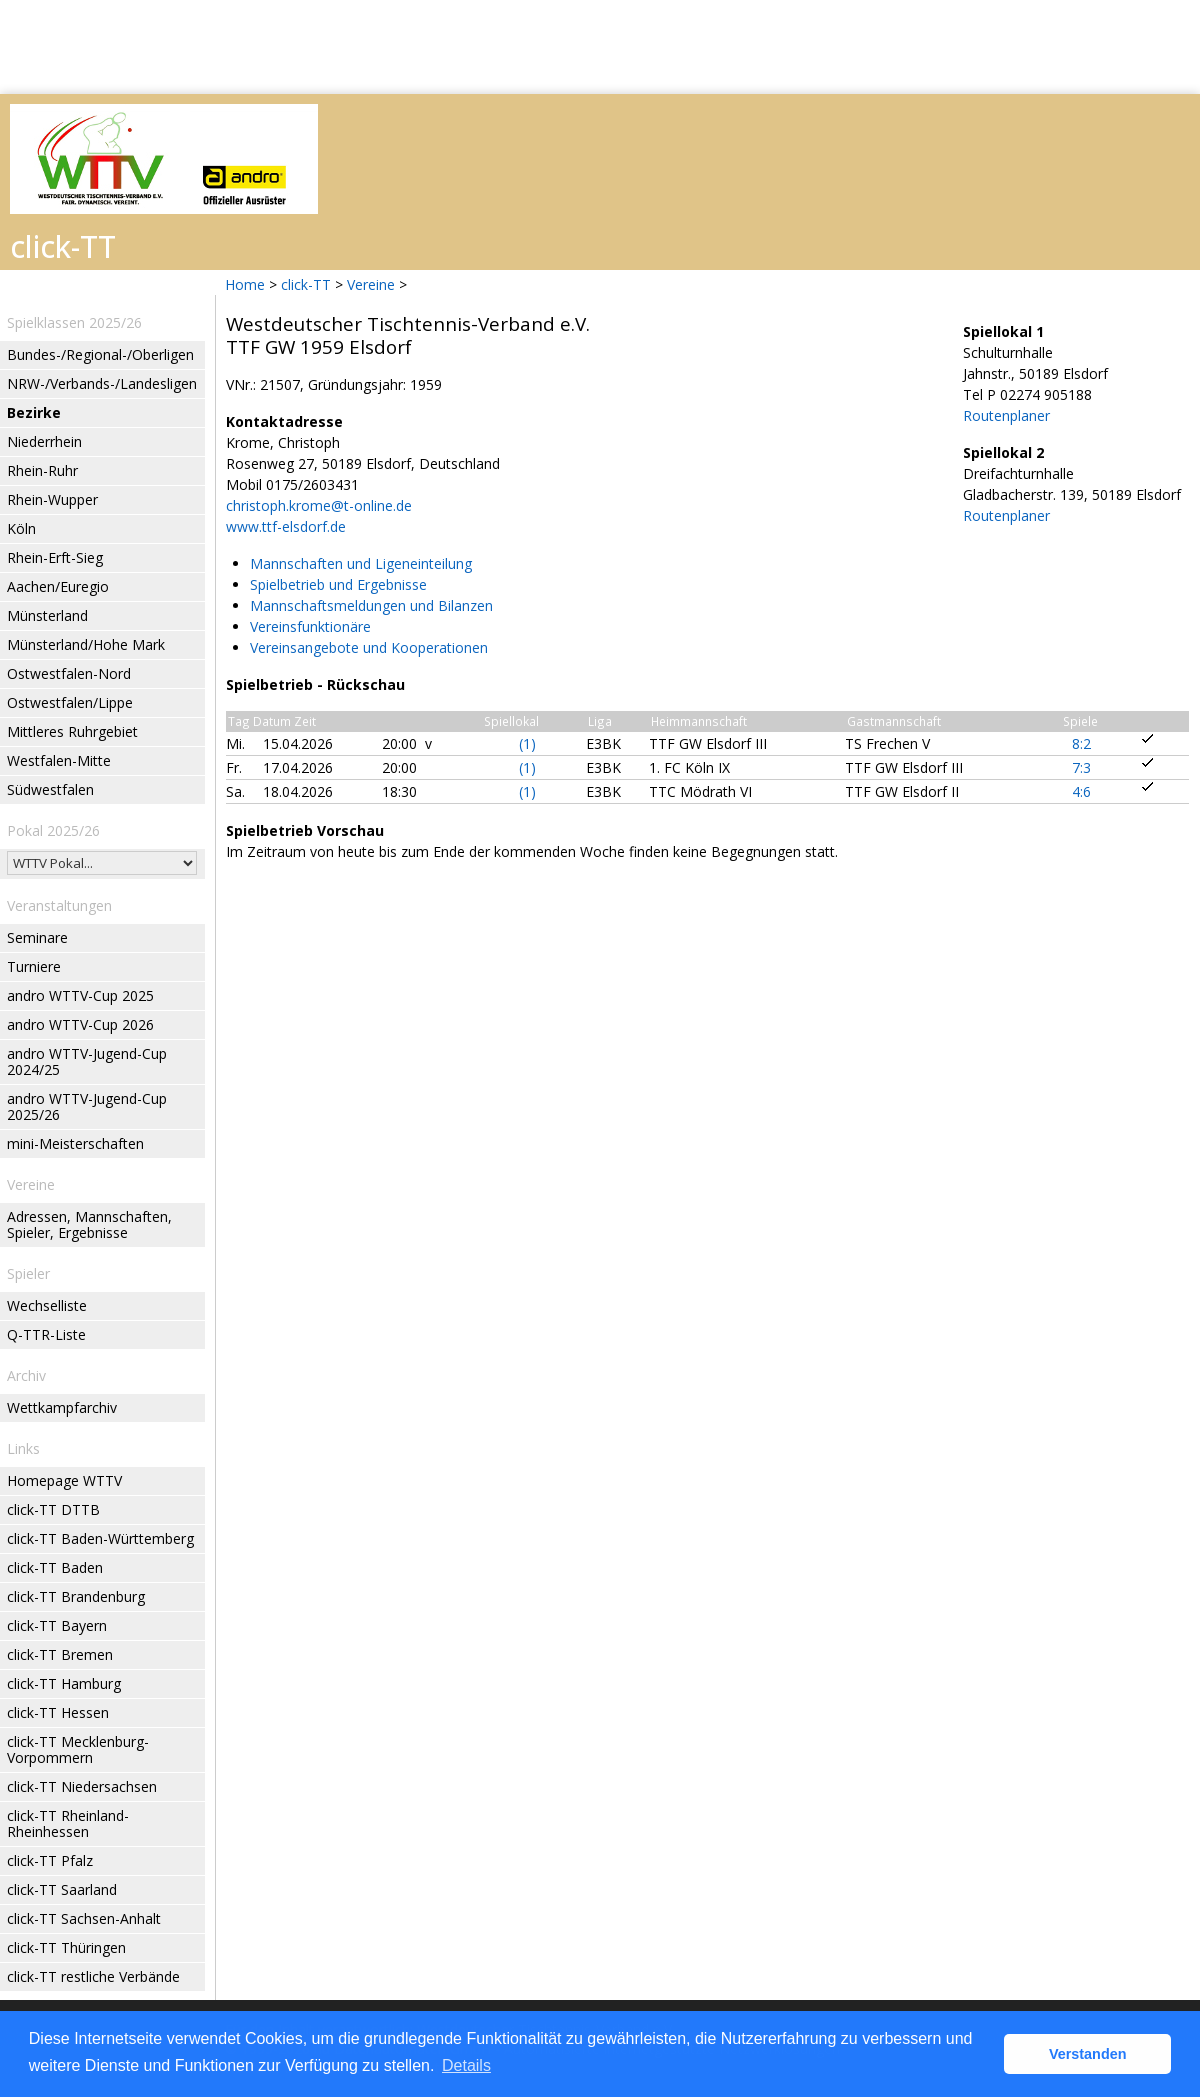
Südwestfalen (50, 789)
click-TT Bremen (60, 1654)
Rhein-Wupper (52, 499)
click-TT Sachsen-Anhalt (84, 1918)
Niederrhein (44, 441)
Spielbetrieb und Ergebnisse (338, 584)
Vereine (371, 284)
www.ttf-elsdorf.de (286, 526)
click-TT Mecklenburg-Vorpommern (78, 1749)
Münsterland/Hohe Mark (86, 644)
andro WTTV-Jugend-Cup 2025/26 (87, 1106)
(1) (527, 743)
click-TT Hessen (58, 1712)
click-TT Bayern (57, 1625)
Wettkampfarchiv (62, 1407)
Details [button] (466, 2065)
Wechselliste (47, 1305)
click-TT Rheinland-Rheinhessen (68, 1823)
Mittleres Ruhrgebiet (72, 731)
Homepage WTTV (64, 1480)
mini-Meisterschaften (75, 1143)
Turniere (34, 966)
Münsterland (47, 615)
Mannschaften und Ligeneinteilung (361, 563)
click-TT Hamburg (64, 1683)
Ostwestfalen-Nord (69, 673)
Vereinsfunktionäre (310, 626)
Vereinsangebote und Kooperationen (369, 647)
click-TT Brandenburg (76, 1596)
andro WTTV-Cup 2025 (80, 995)
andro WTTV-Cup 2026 (80, 1024)
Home (245, 284)
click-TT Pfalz (50, 1860)
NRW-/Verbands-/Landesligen (102, 383)
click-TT (306, 284)
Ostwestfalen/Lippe (70, 702)
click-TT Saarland (62, 1889)
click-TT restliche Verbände (93, 1976)
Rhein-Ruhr (42, 470)
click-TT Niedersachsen (82, 1786)
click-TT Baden (55, 1567)
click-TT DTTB (53, 1509)
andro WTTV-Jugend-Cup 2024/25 (87, 1061)
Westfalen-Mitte (59, 760)
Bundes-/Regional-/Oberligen (100, 354)
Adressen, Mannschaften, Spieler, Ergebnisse (89, 1224)
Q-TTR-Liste (46, 1334)
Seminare (37, 937)
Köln (21, 528)
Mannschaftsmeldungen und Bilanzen (371, 605)
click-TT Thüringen (66, 1947)
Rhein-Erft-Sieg (55, 557)
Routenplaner (1006, 415)
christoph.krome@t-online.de (319, 505)
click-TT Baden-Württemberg (100, 1538)
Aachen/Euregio (58, 586)
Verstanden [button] (1088, 2054)
